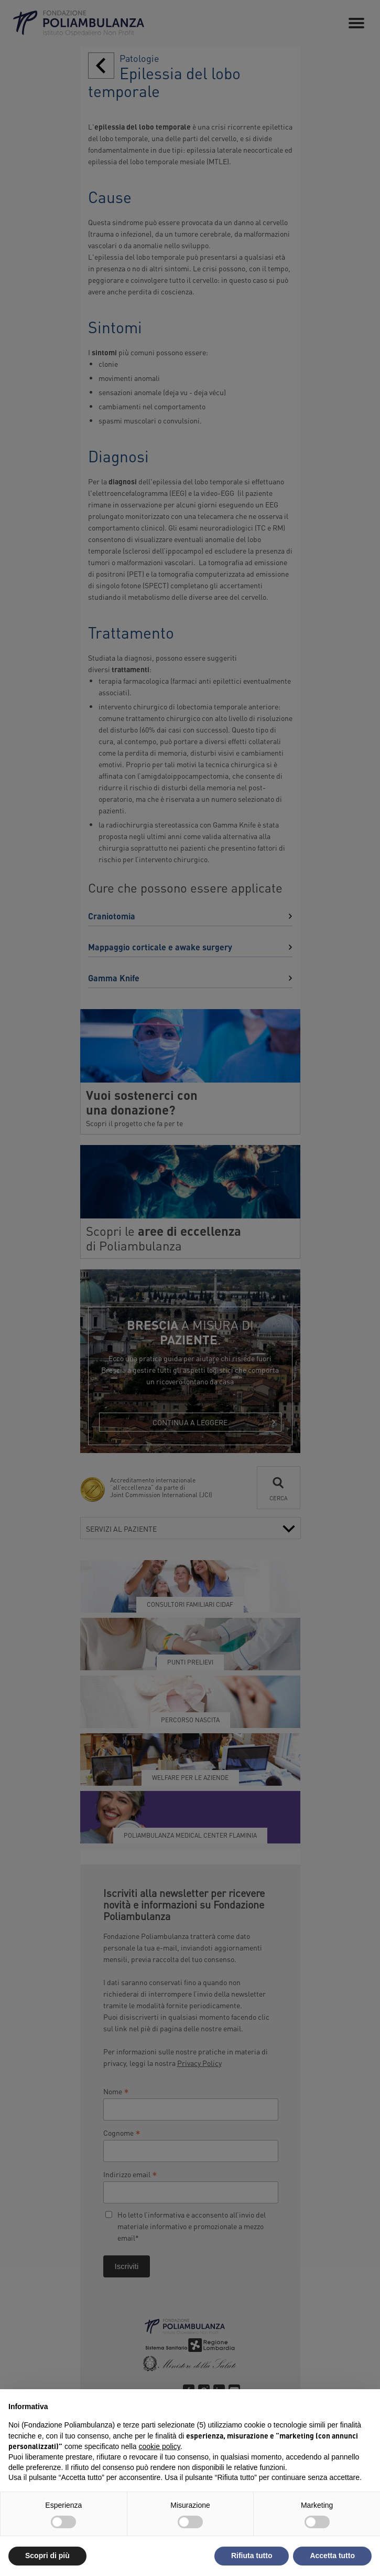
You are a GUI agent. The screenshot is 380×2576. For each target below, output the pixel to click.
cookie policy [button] (159, 2446)
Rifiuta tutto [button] (252, 2555)
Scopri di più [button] (47, 2555)
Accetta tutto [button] (332, 2555)
